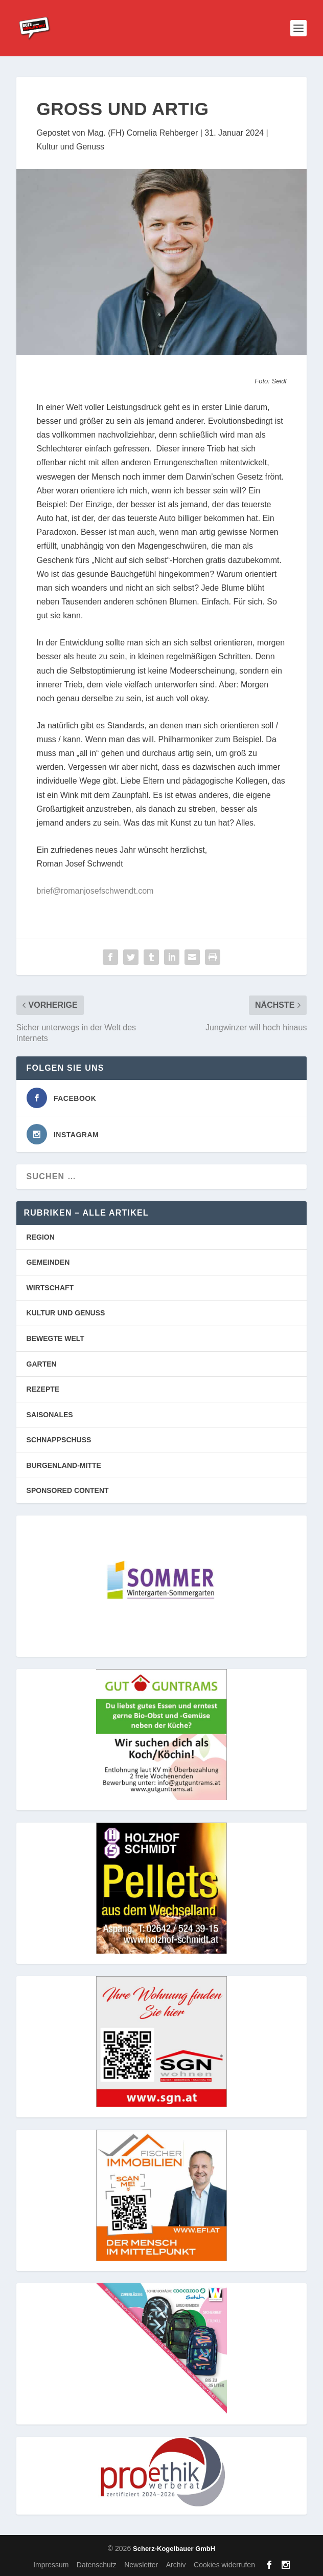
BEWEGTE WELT (55, 1338)
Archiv (176, 2565)
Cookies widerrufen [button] (224, 2565)
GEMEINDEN (48, 1262)
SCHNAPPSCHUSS (59, 1440)
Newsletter (141, 2565)
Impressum (50, 2565)
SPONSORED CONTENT (68, 1490)
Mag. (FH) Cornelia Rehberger (142, 132)
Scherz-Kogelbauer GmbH (174, 2548)
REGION (41, 1237)
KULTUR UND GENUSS (66, 1313)
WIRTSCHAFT (50, 1288)
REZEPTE (43, 1389)
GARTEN (42, 1364)
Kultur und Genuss (71, 146)
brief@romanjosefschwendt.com (95, 890)
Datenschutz (97, 2565)
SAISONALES (50, 1415)
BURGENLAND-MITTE (64, 1465)
